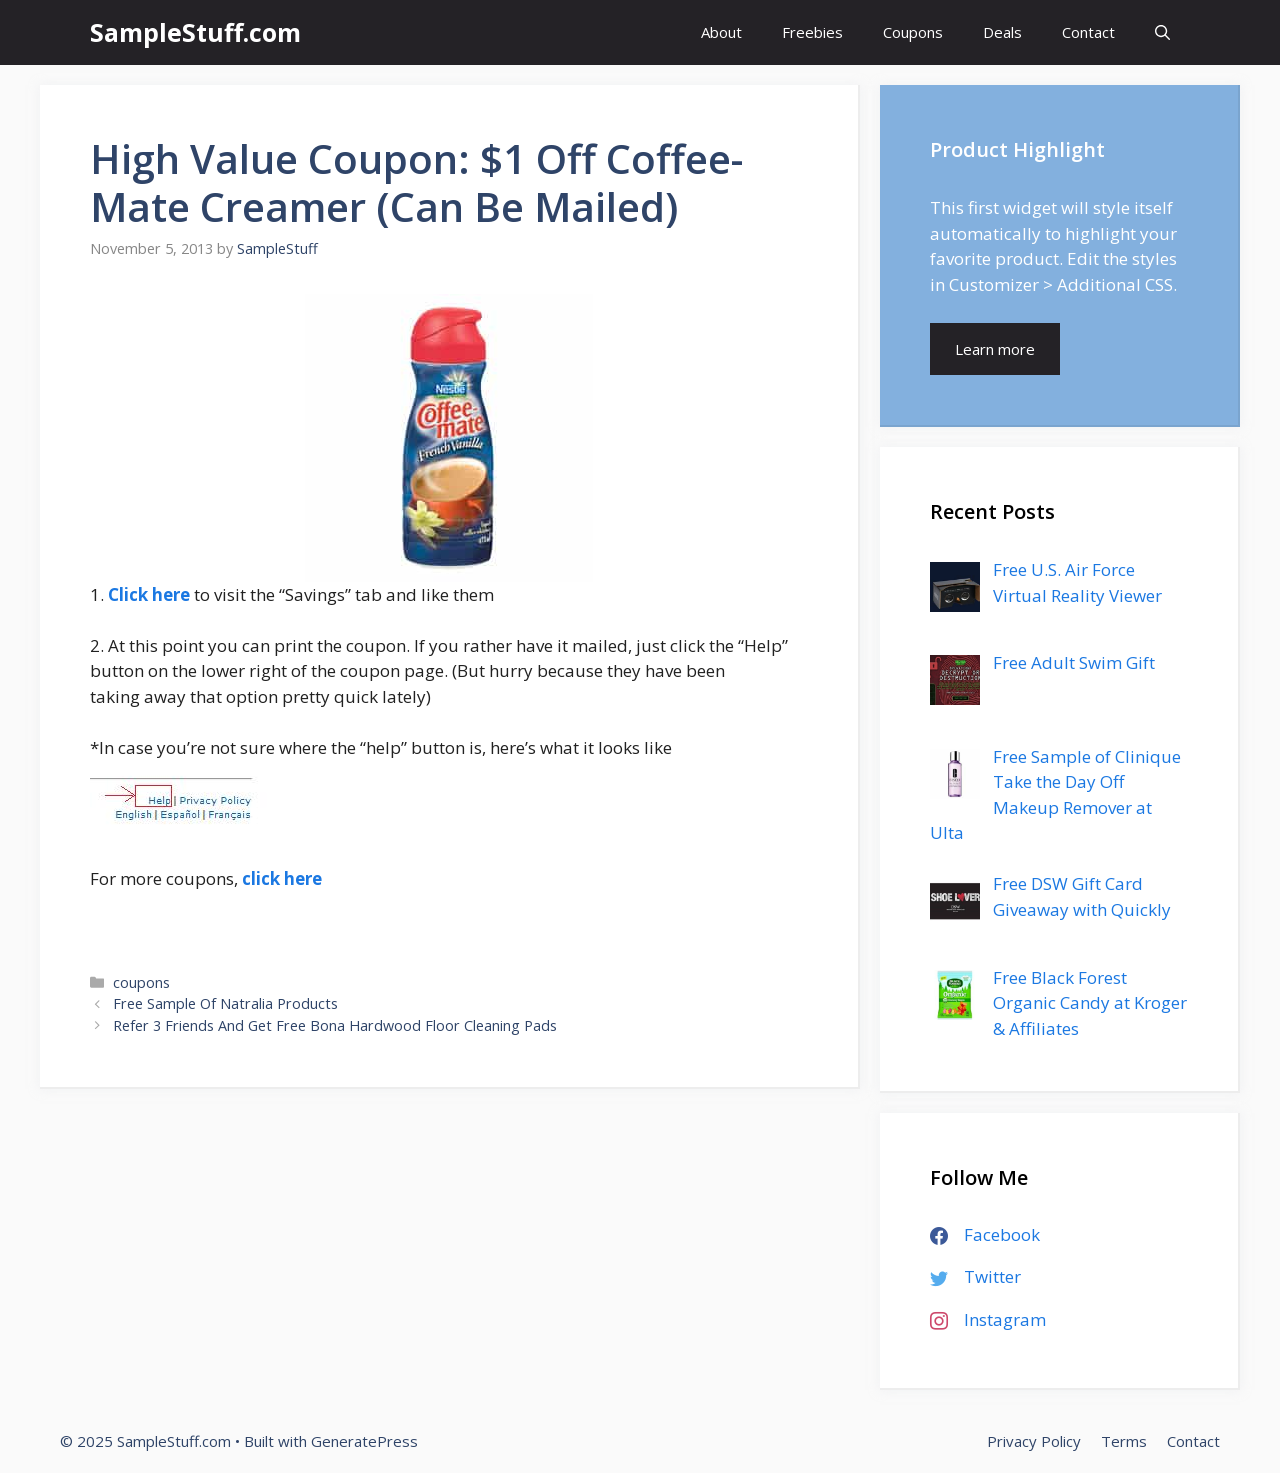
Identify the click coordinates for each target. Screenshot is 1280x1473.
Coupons (913, 32)
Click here (149, 594)
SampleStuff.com (195, 32)
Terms (1124, 1441)
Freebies (812, 32)
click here (282, 878)
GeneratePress (364, 1441)
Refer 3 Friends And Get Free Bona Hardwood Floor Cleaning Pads (335, 1025)
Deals (1002, 32)
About (721, 32)
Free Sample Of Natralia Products (225, 1003)
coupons (141, 982)
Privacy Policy (1034, 1441)
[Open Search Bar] (1162, 32)
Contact (1088, 32)
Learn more (995, 349)
